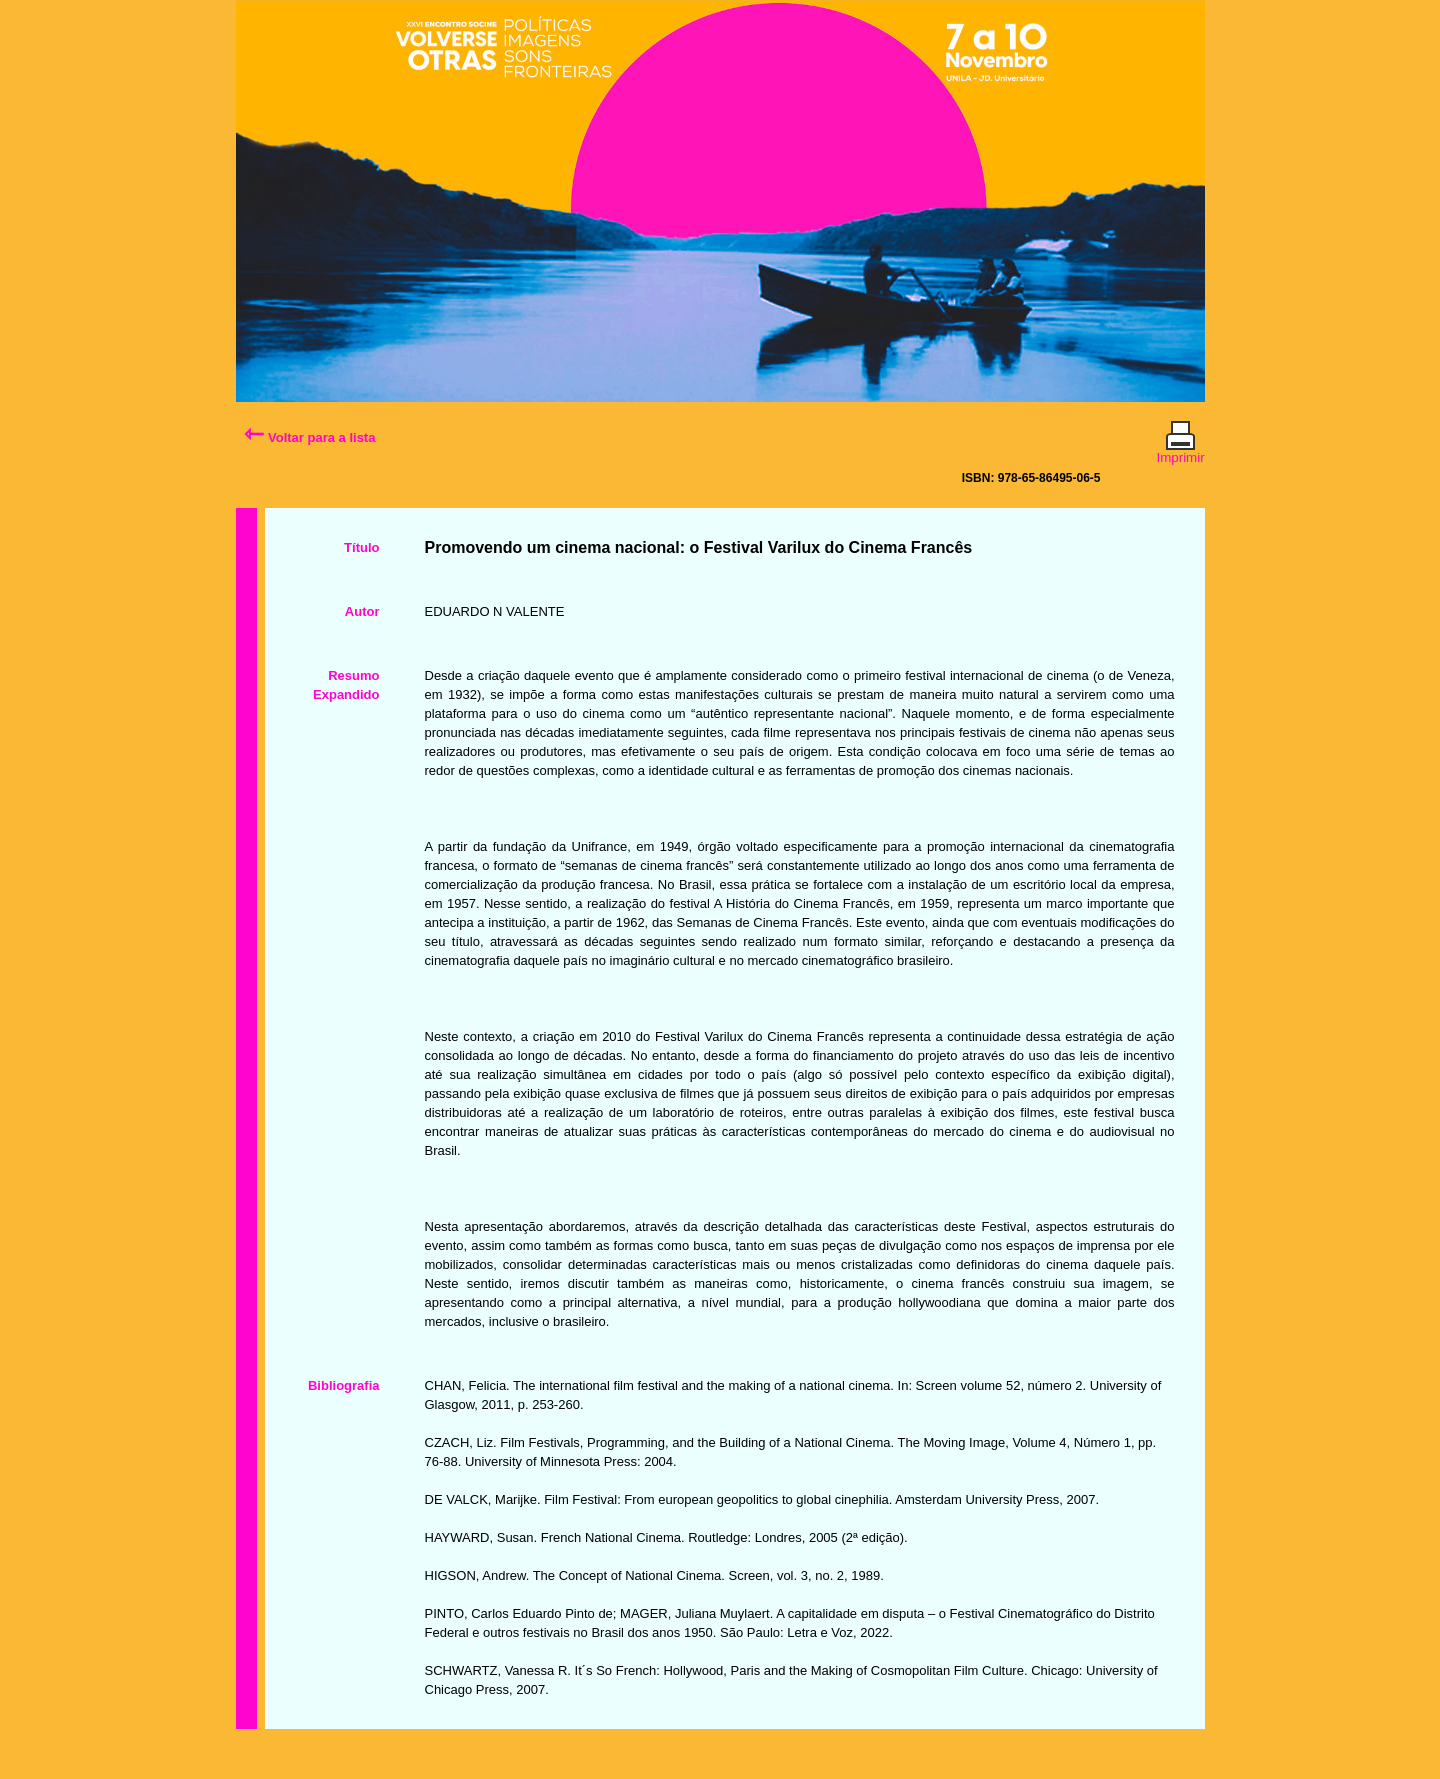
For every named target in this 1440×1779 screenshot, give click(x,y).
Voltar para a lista (309, 437)
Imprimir (1181, 449)
